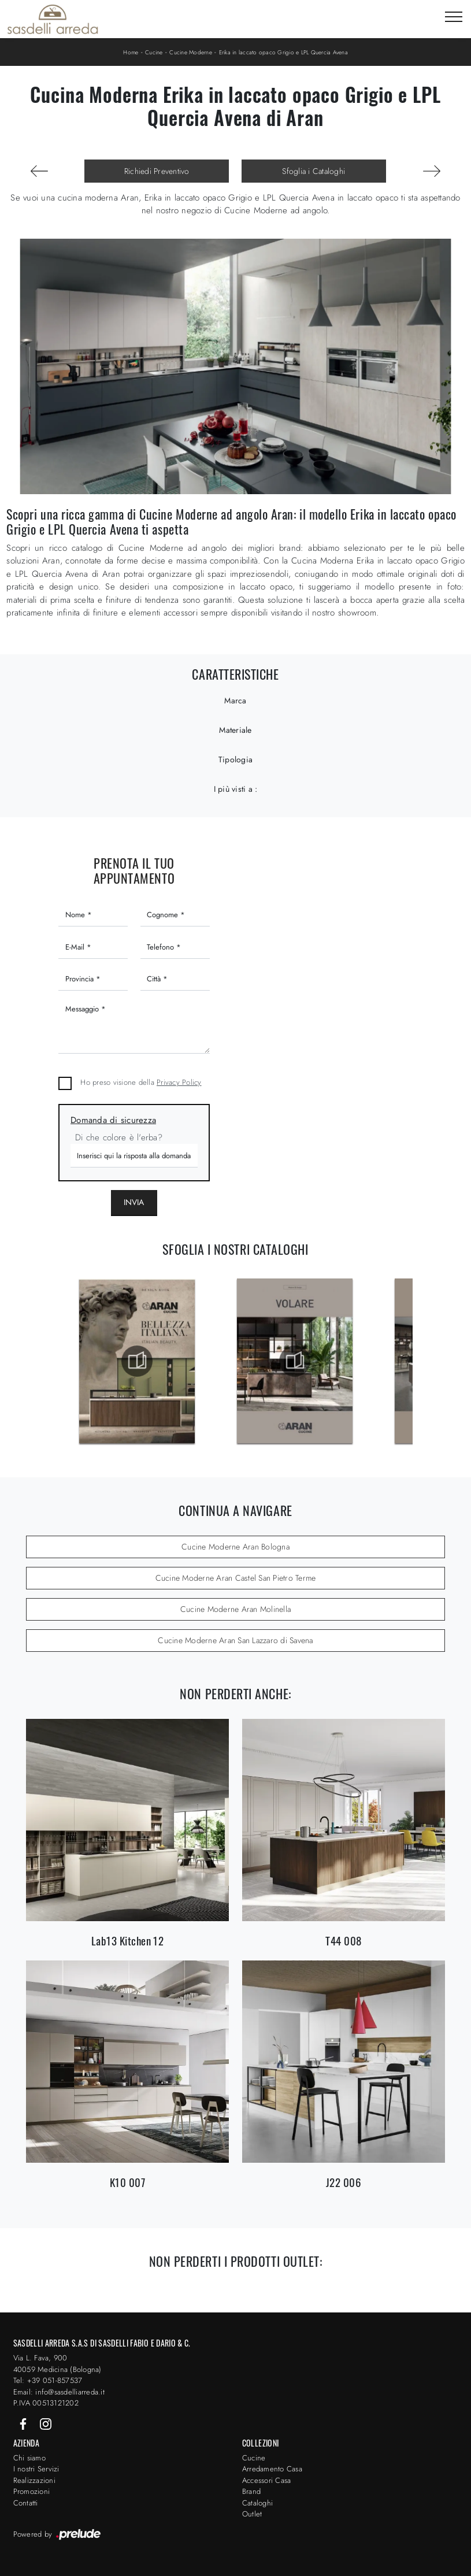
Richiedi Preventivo (157, 171)
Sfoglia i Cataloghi (313, 171)
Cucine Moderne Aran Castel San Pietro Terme (235, 1578)
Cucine (154, 52)
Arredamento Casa (272, 2468)
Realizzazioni (34, 2480)
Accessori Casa (266, 2480)
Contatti (25, 2502)
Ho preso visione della (140, 1082)
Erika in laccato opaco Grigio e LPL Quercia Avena (283, 52)
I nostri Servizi (36, 2468)
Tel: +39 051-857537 (48, 2380)
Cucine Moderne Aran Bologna (235, 1546)
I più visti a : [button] (236, 789)
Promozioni (31, 2491)
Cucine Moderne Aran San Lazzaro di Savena (235, 1640)
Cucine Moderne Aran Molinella (235, 1609)
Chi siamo (29, 2457)
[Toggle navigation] (453, 17)
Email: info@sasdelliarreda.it (59, 2391)
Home (130, 52)
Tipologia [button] (235, 759)
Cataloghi (257, 2502)
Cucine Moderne (190, 52)
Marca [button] (235, 700)
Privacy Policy (179, 1082)
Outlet (252, 2513)
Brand (251, 2491)
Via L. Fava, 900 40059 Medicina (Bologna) (57, 2363)
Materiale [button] (235, 730)
